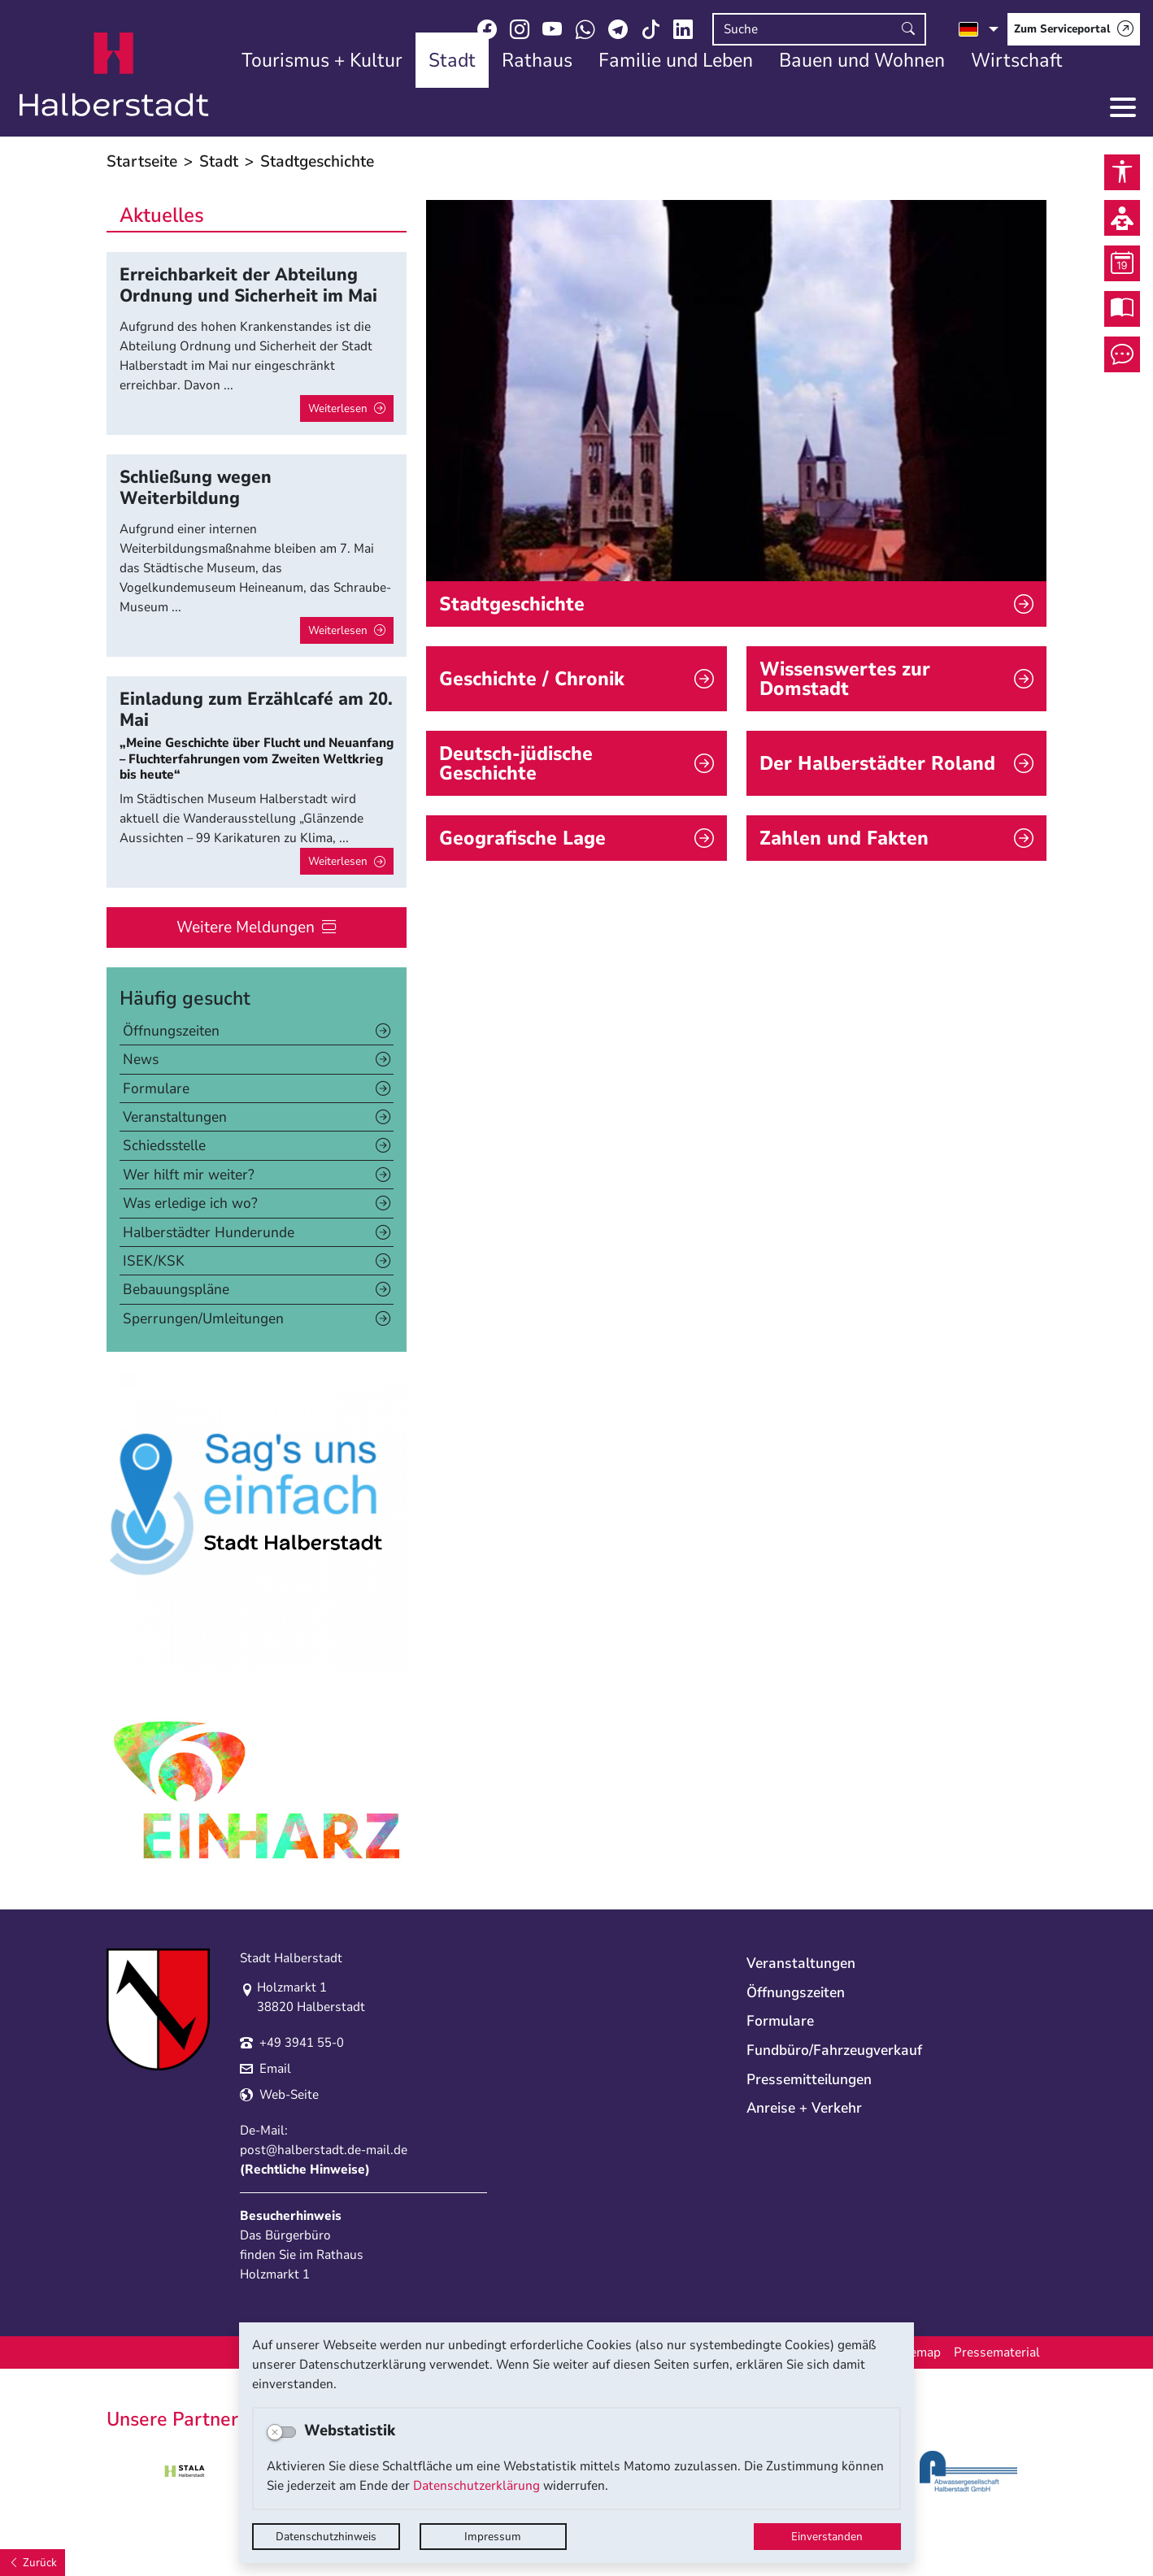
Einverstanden (827, 2536)
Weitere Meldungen (245, 927)
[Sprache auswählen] (978, 29)
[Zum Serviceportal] (1073, 29)
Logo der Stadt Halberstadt (114, 75)
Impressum (492, 2536)
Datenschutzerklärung (476, 2486)
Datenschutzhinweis (326, 2536)
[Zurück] (32, 2562)
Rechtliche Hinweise (305, 2170)
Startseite (142, 161)
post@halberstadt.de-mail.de (323, 2150)
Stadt (218, 161)
